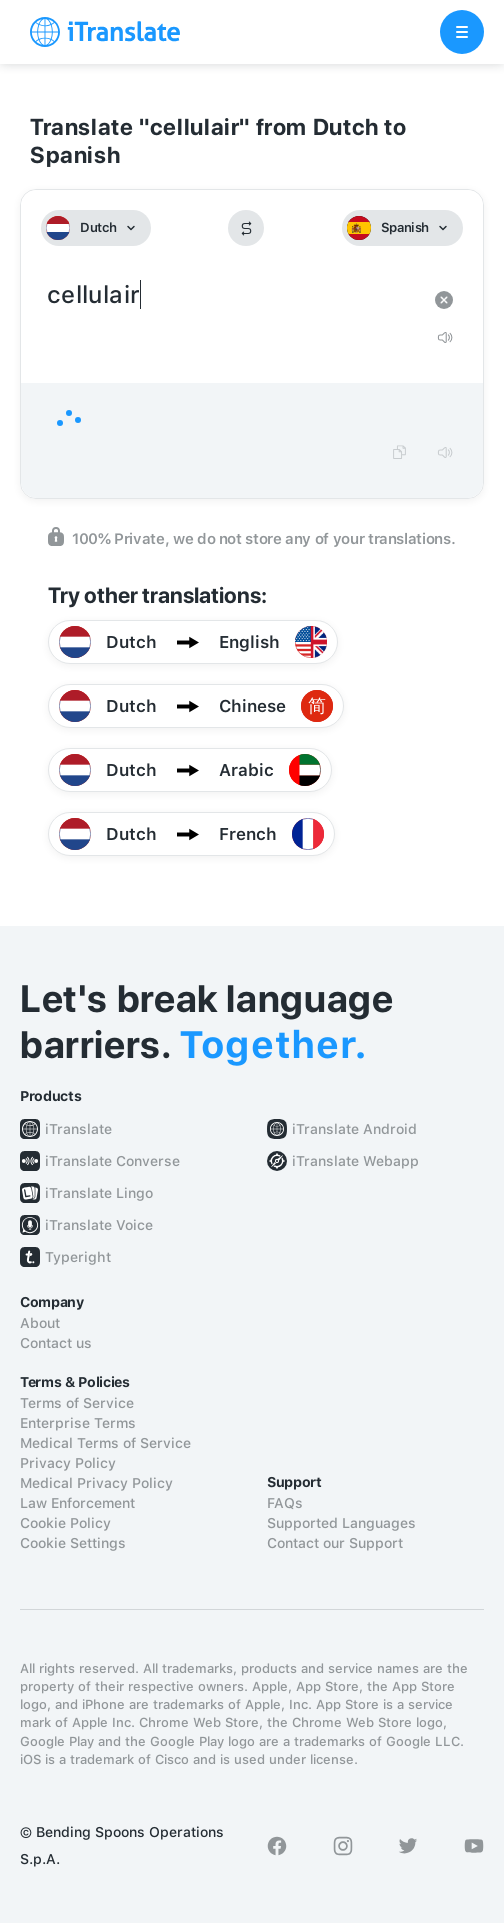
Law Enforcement (77, 1503)
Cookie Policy (65, 1523)
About (40, 1323)
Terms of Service (77, 1403)
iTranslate (78, 1129)
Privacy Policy (68, 1463)
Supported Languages (341, 1523)
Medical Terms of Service (105, 1443)
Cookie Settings (73, 1543)
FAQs (285, 1503)
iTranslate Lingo (99, 1193)
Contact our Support (335, 1543)
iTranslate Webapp (355, 1161)
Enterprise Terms (78, 1423)
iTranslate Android (354, 1129)
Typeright (78, 1257)
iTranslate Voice (99, 1225)
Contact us (56, 1343)
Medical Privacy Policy (96, 1483)
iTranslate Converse (112, 1161)
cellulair (232, 295)
